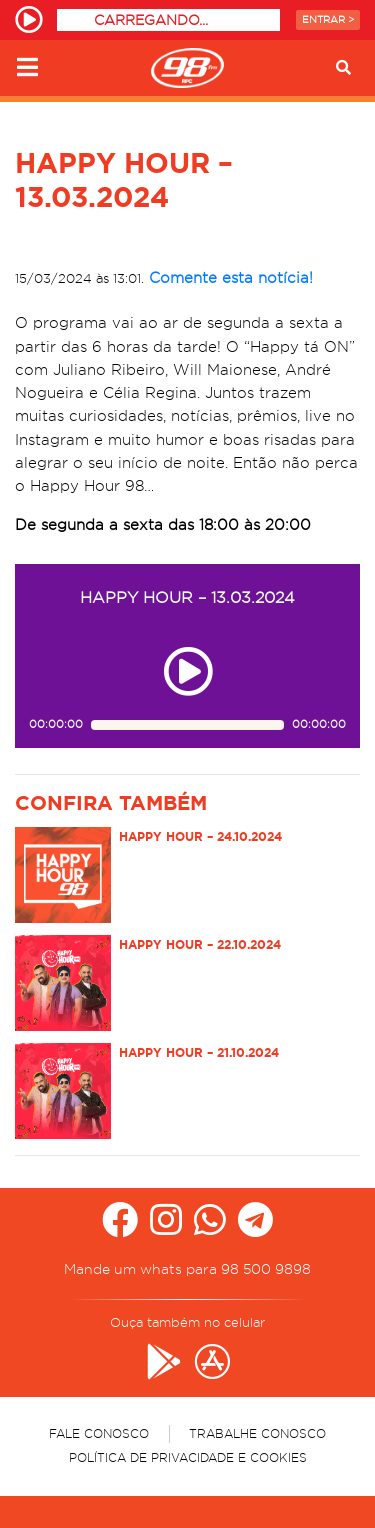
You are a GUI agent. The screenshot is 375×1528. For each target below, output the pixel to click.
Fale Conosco (99, 1433)
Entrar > (328, 19)
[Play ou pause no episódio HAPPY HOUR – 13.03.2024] (188, 671)
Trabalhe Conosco (257, 1433)
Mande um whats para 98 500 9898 (187, 1269)
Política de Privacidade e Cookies (188, 1457)
